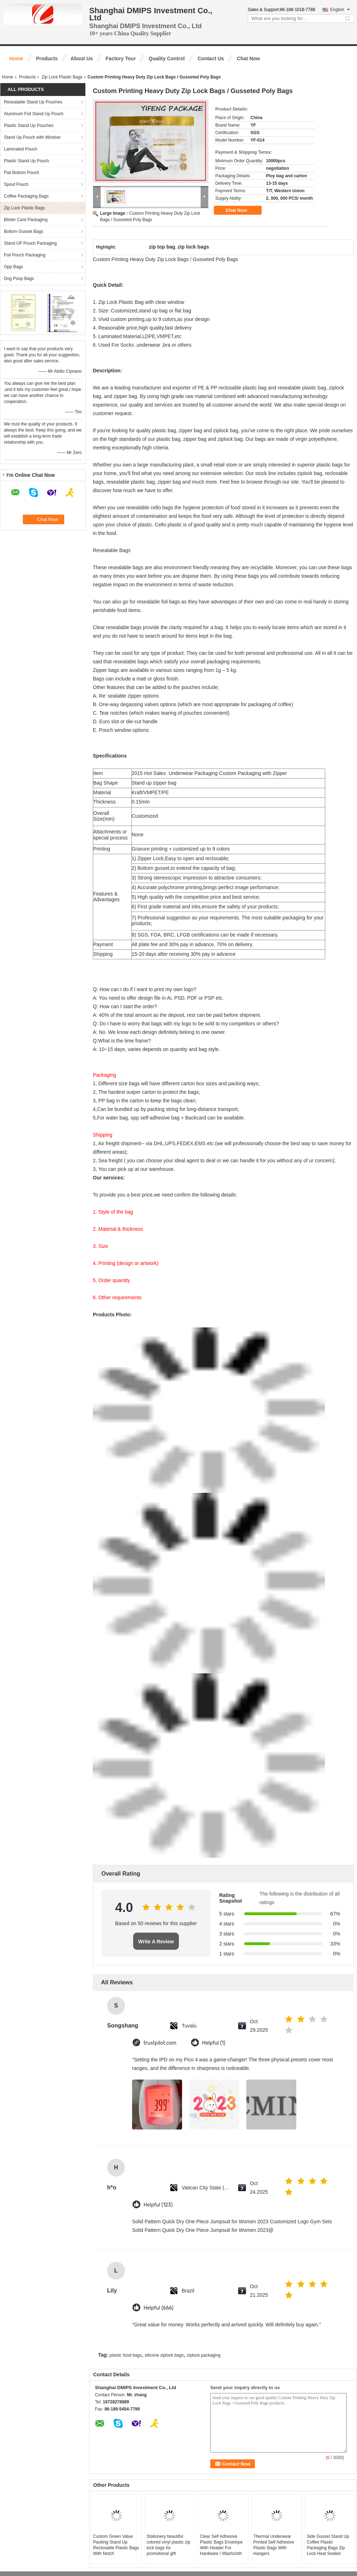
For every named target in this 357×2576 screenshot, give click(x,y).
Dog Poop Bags (19, 278)
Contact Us (210, 58)
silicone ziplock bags (164, 2355)
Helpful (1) (213, 2043)
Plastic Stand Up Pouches (29, 125)
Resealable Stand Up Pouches (33, 102)
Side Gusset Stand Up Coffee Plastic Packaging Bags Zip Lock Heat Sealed (328, 2545)
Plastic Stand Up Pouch (26, 160)
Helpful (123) (158, 2205)
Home (16, 58)
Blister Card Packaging (25, 219)
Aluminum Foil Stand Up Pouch (34, 113)
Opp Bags (13, 266)
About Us (82, 58)
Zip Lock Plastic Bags (61, 77)
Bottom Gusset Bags (23, 231)
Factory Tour (121, 58)
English (340, 9)
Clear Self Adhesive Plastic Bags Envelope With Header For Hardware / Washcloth (221, 2545)
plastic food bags (126, 2355)
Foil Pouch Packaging (24, 255)
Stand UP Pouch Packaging (30, 243)
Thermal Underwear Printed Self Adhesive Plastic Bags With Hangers (273, 2545)
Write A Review (156, 1941)
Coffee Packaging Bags (26, 196)
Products (47, 58)
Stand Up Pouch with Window (32, 137)
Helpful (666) (159, 2308)
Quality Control (167, 58)
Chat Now (248, 58)
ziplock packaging (204, 2355)
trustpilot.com (160, 2043)
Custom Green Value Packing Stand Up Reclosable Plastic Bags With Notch (116, 2545)
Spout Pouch (16, 184)
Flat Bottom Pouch (21, 172)
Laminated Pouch (20, 149)
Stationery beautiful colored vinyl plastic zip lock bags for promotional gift (168, 2545)
